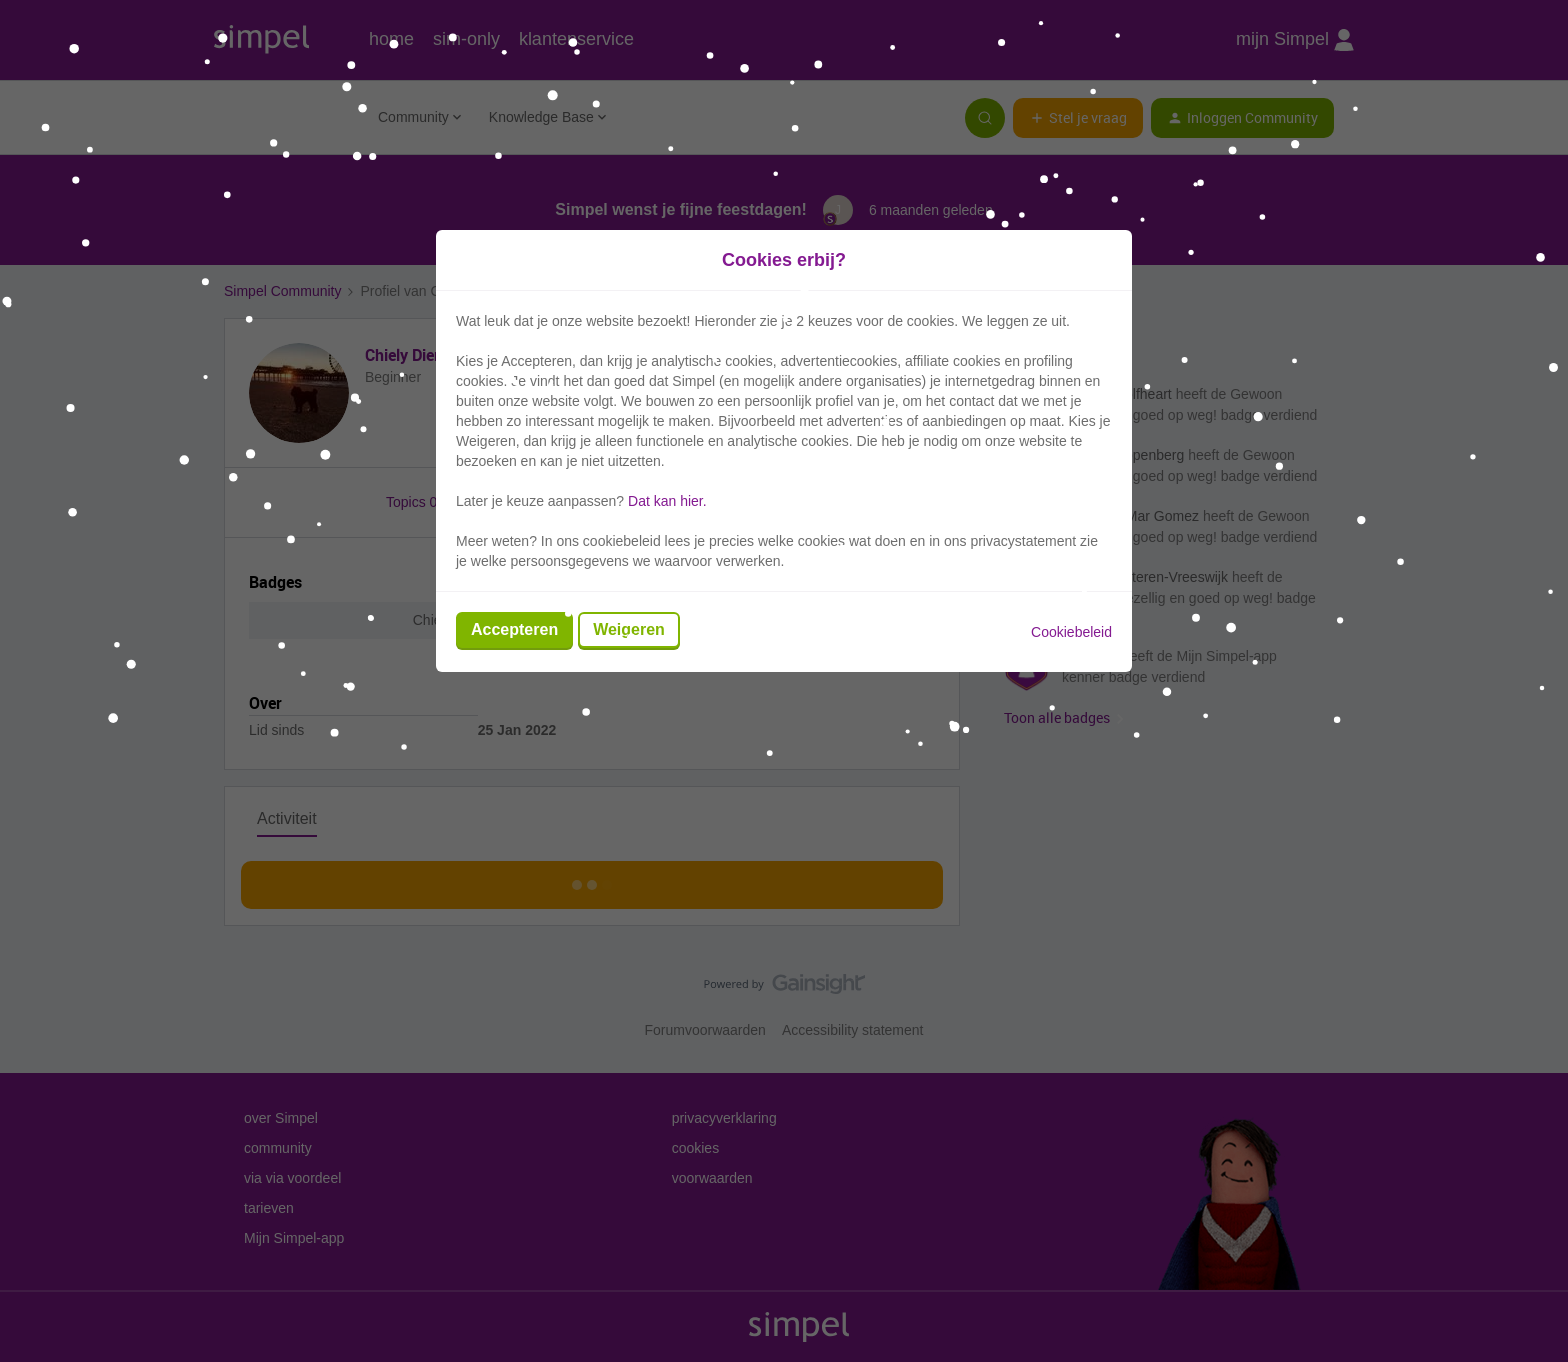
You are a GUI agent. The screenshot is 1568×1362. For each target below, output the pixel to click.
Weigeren (629, 629)
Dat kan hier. (667, 501)
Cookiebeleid (1071, 632)
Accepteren (514, 629)
